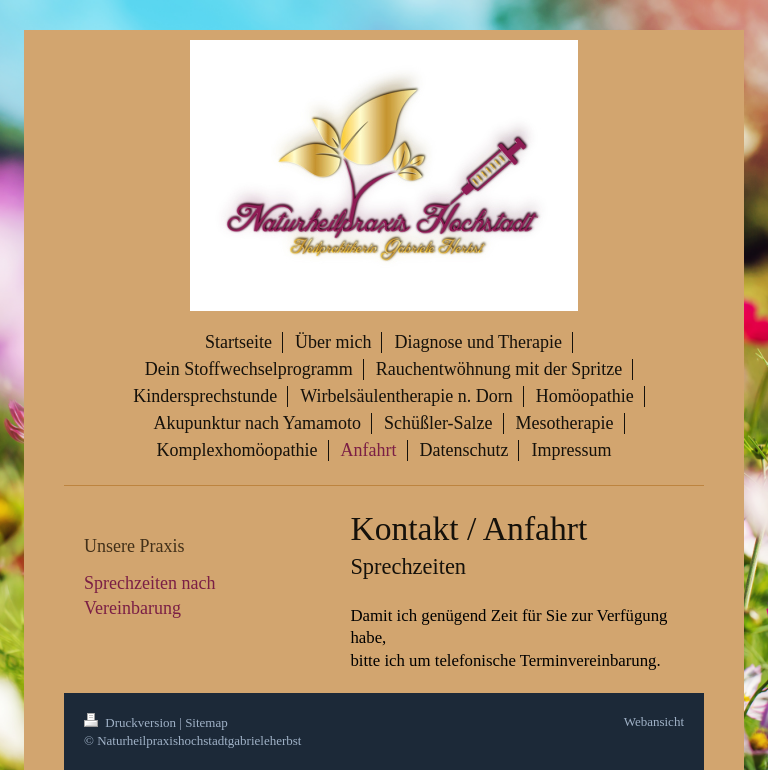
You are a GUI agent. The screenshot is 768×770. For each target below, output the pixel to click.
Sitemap (206, 722)
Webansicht (654, 721)
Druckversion (131, 722)
